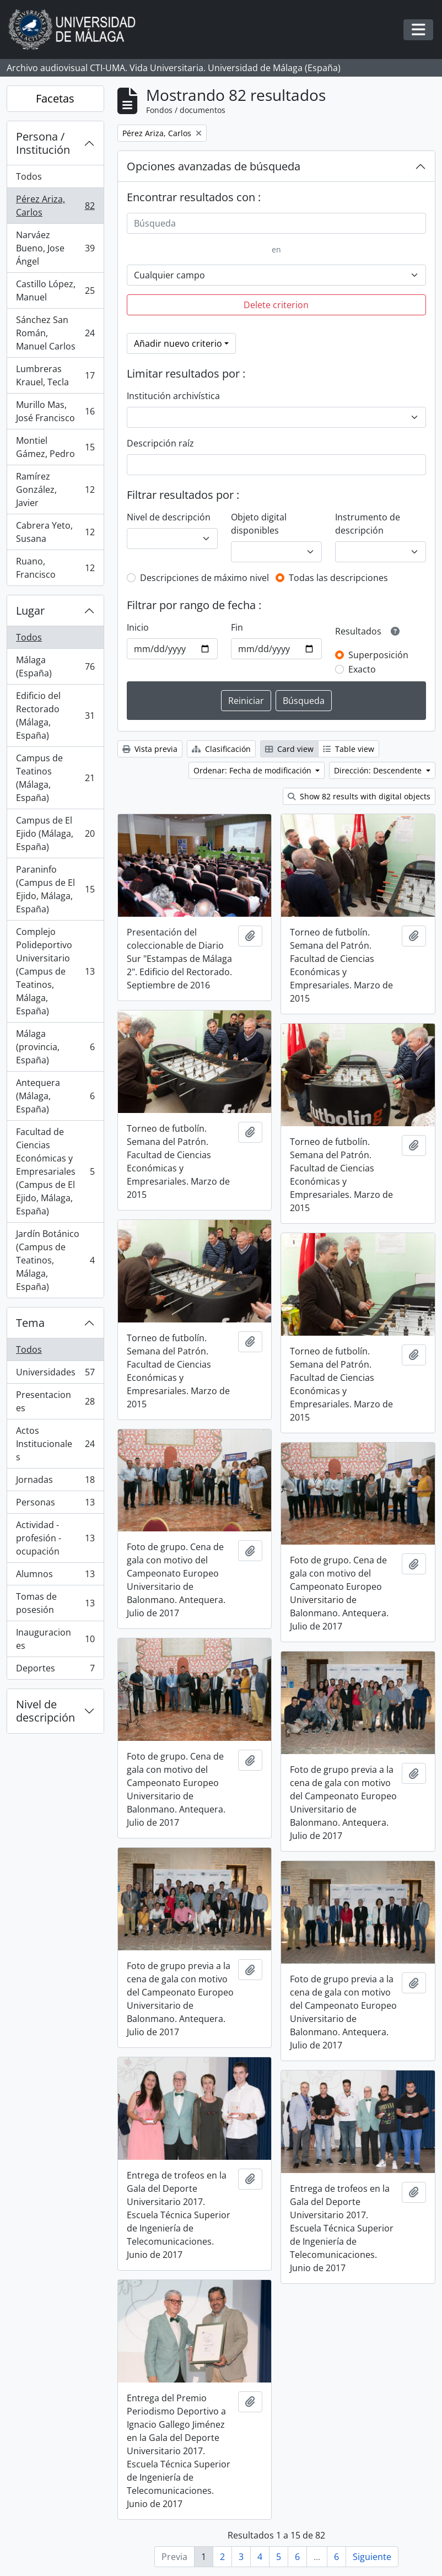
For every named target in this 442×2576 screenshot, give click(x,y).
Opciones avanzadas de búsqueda (213, 166)
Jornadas (55, 1482)
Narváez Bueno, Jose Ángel (55, 248)
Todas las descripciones (338, 578)
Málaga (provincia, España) (55, 1047)
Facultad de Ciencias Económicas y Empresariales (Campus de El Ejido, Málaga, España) (55, 1171)
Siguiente (372, 2557)
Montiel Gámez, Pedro (55, 447)
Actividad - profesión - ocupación (55, 1538)
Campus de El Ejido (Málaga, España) (55, 833)
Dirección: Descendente (379, 770)
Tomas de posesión (55, 1603)
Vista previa (149, 749)
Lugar (30, 610)
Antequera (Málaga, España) (55, 1096)
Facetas (55, 98)
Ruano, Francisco (55, 567)
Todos (29, 176)
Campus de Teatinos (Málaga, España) (55, 778)
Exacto (362, 669)
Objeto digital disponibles (259, 523)
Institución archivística (173, 396)
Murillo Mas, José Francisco (55, 411)
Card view (289, 749)
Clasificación (221, 749)
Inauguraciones (55, 1639)
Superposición (378, 655)
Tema (30, 1322)
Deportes (55, 1670)
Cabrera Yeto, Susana (55, 532)
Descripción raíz (160, 443)
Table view (348, 749)
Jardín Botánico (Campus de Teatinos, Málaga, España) (55, 1260)
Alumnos (55, 1576)
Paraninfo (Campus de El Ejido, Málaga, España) (55, 889)
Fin (237, 627)
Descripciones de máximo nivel (204, 578)
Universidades (55, 1374)
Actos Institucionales (55, 1443)
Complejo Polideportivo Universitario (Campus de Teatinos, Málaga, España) (55, 971)
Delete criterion (276, 305)
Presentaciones (55, 1401)
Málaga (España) (55, 666)
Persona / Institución (43, 143)
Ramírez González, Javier (55, 489)
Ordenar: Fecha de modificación (253, 770)
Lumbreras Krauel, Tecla (55, 375)
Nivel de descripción (45, 1711)
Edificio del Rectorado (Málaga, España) (55, 715)
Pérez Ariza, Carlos (55, 205)
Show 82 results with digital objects (359, 796)
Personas (55, 1505)
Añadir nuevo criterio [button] (178, 343)
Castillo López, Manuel (55, 290)
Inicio (138, 627)
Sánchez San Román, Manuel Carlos (55, 333)
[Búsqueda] (277, 223)
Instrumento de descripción (367, 523)
